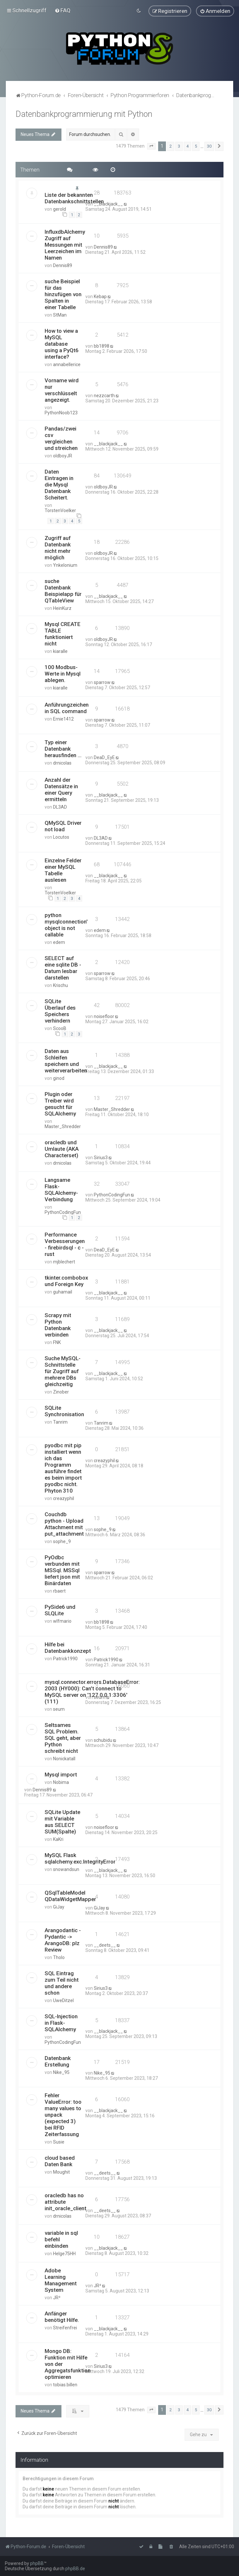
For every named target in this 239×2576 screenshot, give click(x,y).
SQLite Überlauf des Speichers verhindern (60, 1011)
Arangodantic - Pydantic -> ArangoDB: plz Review (63, 1940)
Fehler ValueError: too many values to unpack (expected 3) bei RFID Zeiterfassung (63, 2114)
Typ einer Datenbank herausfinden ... (63, 748)
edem (59, 942)
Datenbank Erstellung (58, 2061)
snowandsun (66, 1869)
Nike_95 (61, 2072)
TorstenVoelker (60, 510)
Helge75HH (64, 2253)
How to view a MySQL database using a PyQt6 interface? (62, 344)
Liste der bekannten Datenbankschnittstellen (74, 198)
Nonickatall (64, 1758)
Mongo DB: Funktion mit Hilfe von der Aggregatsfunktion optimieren (68, 2364)
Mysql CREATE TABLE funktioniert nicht (63, 634)
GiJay (58, 1907)
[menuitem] (62, 10)
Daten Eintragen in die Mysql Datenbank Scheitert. (59, 484)
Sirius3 (101, 1157)
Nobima (61, 1782)
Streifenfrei (65, 2327)
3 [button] (179, 146)
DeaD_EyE (104, 757)
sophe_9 (62, 1541)
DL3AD (60, 807)
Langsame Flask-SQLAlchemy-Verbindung (61, 1190)
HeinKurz (62, 608)
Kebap (100, 296)
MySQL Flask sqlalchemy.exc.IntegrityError (80, 1858)
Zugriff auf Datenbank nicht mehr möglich (58, 548)
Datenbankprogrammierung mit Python (84, 114)
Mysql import (61, 1774)
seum (59, 1709)
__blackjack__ (108, 204)
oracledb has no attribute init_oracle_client (65, 2202)
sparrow (102, 682)
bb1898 (101, 346)
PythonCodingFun (63, 1212)
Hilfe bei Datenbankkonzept (68, 1647)
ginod (58, 1078)
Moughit (61, 2172)
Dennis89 (62, 265)
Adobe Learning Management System (61, 2280)
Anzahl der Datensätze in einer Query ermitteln (61, 789)
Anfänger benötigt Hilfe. (62, 2316)
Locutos (61, 837)
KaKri (58, 1839)
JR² (56, 2297)
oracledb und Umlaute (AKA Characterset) (62, 1149)
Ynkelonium (65, 565)
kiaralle (60, 651)
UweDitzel (63, 2000)
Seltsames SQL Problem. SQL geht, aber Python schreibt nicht (63, 1738)
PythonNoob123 (61, 412)
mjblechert (64, 1261)
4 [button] (187, 146)
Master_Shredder (63, 1126)
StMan (60, 315)
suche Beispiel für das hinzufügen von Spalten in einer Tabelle (63, 294)
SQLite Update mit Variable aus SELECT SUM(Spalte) (62, 1822)
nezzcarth (104, 395)
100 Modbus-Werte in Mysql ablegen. (63, 673)
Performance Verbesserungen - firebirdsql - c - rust (65, 1244)
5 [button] (196, 146)
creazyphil (63, 1498)
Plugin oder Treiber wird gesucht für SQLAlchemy (60, 1104)
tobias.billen (65, 2384)
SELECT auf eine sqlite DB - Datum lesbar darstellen (63, 968)
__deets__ (105, 1945)
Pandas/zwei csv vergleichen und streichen (61, 438)
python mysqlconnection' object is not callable (66, 925)
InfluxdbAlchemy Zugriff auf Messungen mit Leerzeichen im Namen (65, 245)
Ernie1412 (63, 719)
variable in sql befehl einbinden (61, 2239)
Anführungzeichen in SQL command (67, 707)
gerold (59, 209)
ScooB (59, 1028)
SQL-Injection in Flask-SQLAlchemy (61, 2023)
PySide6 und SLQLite (60, 1610)
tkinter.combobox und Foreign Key (66, 1280)
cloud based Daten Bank (60, 2161)
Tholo (59, 1957)
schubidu (103, 1740)
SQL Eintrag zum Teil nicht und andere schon (62, 1983)
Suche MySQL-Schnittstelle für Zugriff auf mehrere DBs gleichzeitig (63, 1371)
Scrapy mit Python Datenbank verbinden (58, 1325)
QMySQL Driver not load (63, 826)
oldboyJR (62, 455)
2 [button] (170, 146)
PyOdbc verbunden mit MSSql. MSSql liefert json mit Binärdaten (62, 1570)
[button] (151, 146)
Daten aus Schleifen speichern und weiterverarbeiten (66, 1061)
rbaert (59, 1591)
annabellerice (67, 364)
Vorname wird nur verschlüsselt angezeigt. (62, 390)
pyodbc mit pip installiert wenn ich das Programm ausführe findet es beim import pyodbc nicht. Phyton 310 (63, 1468)
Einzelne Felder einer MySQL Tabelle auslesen (63, 870)
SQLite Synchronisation (64, 1411)
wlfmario (62, 1621)
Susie (58, 2142)
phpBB (37, 2563)
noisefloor (104, 1016)
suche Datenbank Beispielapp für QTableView (63, 591)
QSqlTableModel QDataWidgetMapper (70, 1895)
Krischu (60, 985)
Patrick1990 (65, 1658)
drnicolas (62, 763)
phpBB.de (75, 2568)
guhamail (62, 1291)
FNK (57, 1342)
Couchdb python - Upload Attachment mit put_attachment (64, 1524)
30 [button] (209, 146)
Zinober (61, 1391)
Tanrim (60, 1422)
